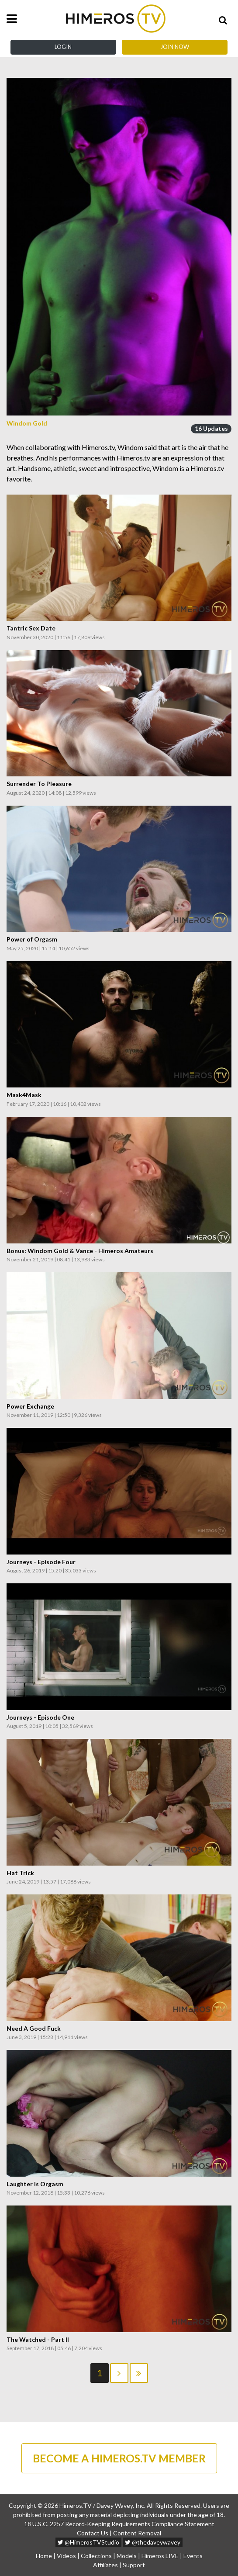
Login (63, 46)
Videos (66, 2555)
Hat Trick (20, 1873)
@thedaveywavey (152, 2542)
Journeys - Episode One (40, 1717)
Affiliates (105, 2565)
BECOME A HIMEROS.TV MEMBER (119, 2458)
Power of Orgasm (32, 939)
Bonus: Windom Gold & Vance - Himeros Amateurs (80, 1251)
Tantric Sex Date (31, 628)
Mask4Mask (24, 1095)
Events (193, 2555)
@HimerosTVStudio (88, 2542)
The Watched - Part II (38, 2340)
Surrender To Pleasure (39, 784)
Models (127, 2555)
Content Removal (137, 2533)
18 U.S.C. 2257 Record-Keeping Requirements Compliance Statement (119, 2524)
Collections (96, 2555)
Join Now (174, 46)
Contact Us (92, 2533)
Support (134, 2565)
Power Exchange (30, 1406)
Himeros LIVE (160, 2555)
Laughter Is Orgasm (35, 2184)
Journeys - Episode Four (41, 1562)
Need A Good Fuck (34, 2028)
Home (44, 2555)
